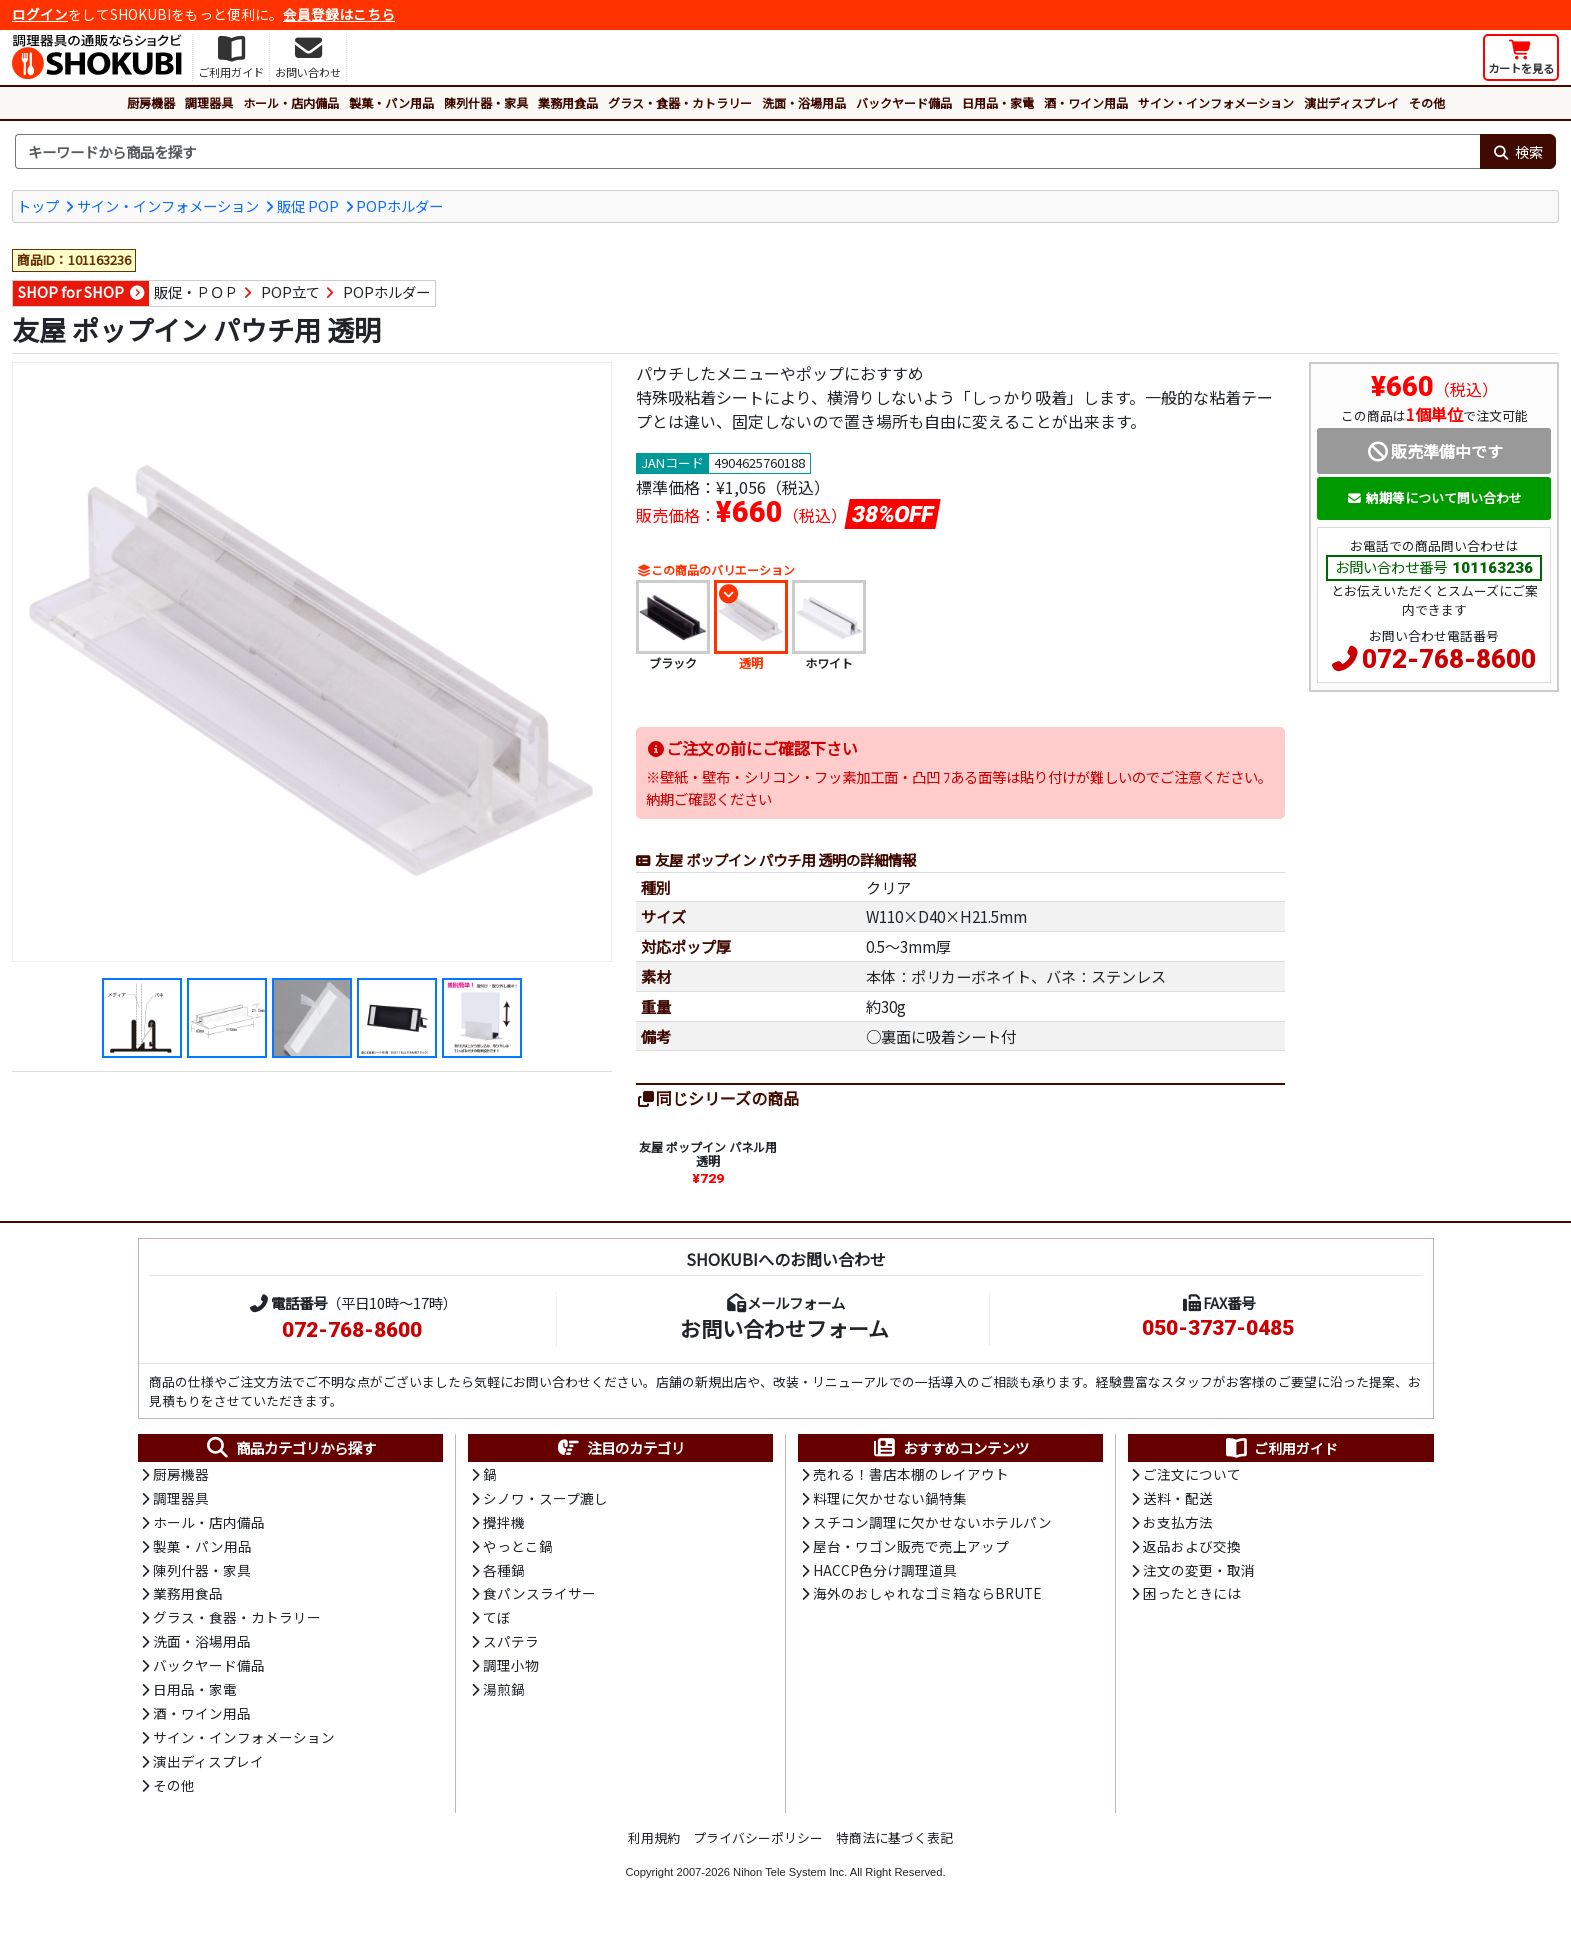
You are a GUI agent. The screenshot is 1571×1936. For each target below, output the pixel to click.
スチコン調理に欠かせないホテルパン (932, 1524)
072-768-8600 (1449, 659)
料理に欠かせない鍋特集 (890, 1500)
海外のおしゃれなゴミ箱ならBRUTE (927, 1598)
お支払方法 (1178, 1524)
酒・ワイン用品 (1086, 102)
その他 (1427, 102)
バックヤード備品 (904, 102)
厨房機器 (151, 102)
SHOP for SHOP (71, 292)
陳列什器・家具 (486, 102)
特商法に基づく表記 (894, 1844)
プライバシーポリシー (758, 1844)
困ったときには (1192, 1598)
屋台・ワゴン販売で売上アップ (911, 1549)
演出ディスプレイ (1351, 102)
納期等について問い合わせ (1434, 497)
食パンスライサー (539, 1598)
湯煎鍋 (504, 1695)
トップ (38, 205)
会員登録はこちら (339, 14)
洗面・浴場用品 (804, 102)
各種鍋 (504, 1573)
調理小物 (511, 1671)
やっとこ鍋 (518, 1549)
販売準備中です (1434, 451)
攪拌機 (504, 1524)
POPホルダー (399, 205)
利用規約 (654, 1844)
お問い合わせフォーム (784, 1329)
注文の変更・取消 (1199, 1573)
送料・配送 (1178, 1500)
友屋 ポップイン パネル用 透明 (708, 1154)
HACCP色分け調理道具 (885, 1573)
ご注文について (1192, 1476)
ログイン (40, 14)
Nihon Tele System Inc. (790, 1879)
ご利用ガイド (1280, 1449)
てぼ (497, 1622)
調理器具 (209, 102)
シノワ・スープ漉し (545, 1500)
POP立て (290, 292)
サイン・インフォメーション (1216, 102)
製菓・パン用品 (391, 102)
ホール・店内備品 (291, 102)
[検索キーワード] (747, 152)
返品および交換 (1192, 1549)
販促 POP (308, 205)
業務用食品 (568, 102)
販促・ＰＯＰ (196, 292)
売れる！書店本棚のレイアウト (911, 1476)
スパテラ (511, 1646)
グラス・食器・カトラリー (680, 102)
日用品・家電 (998, 102)
